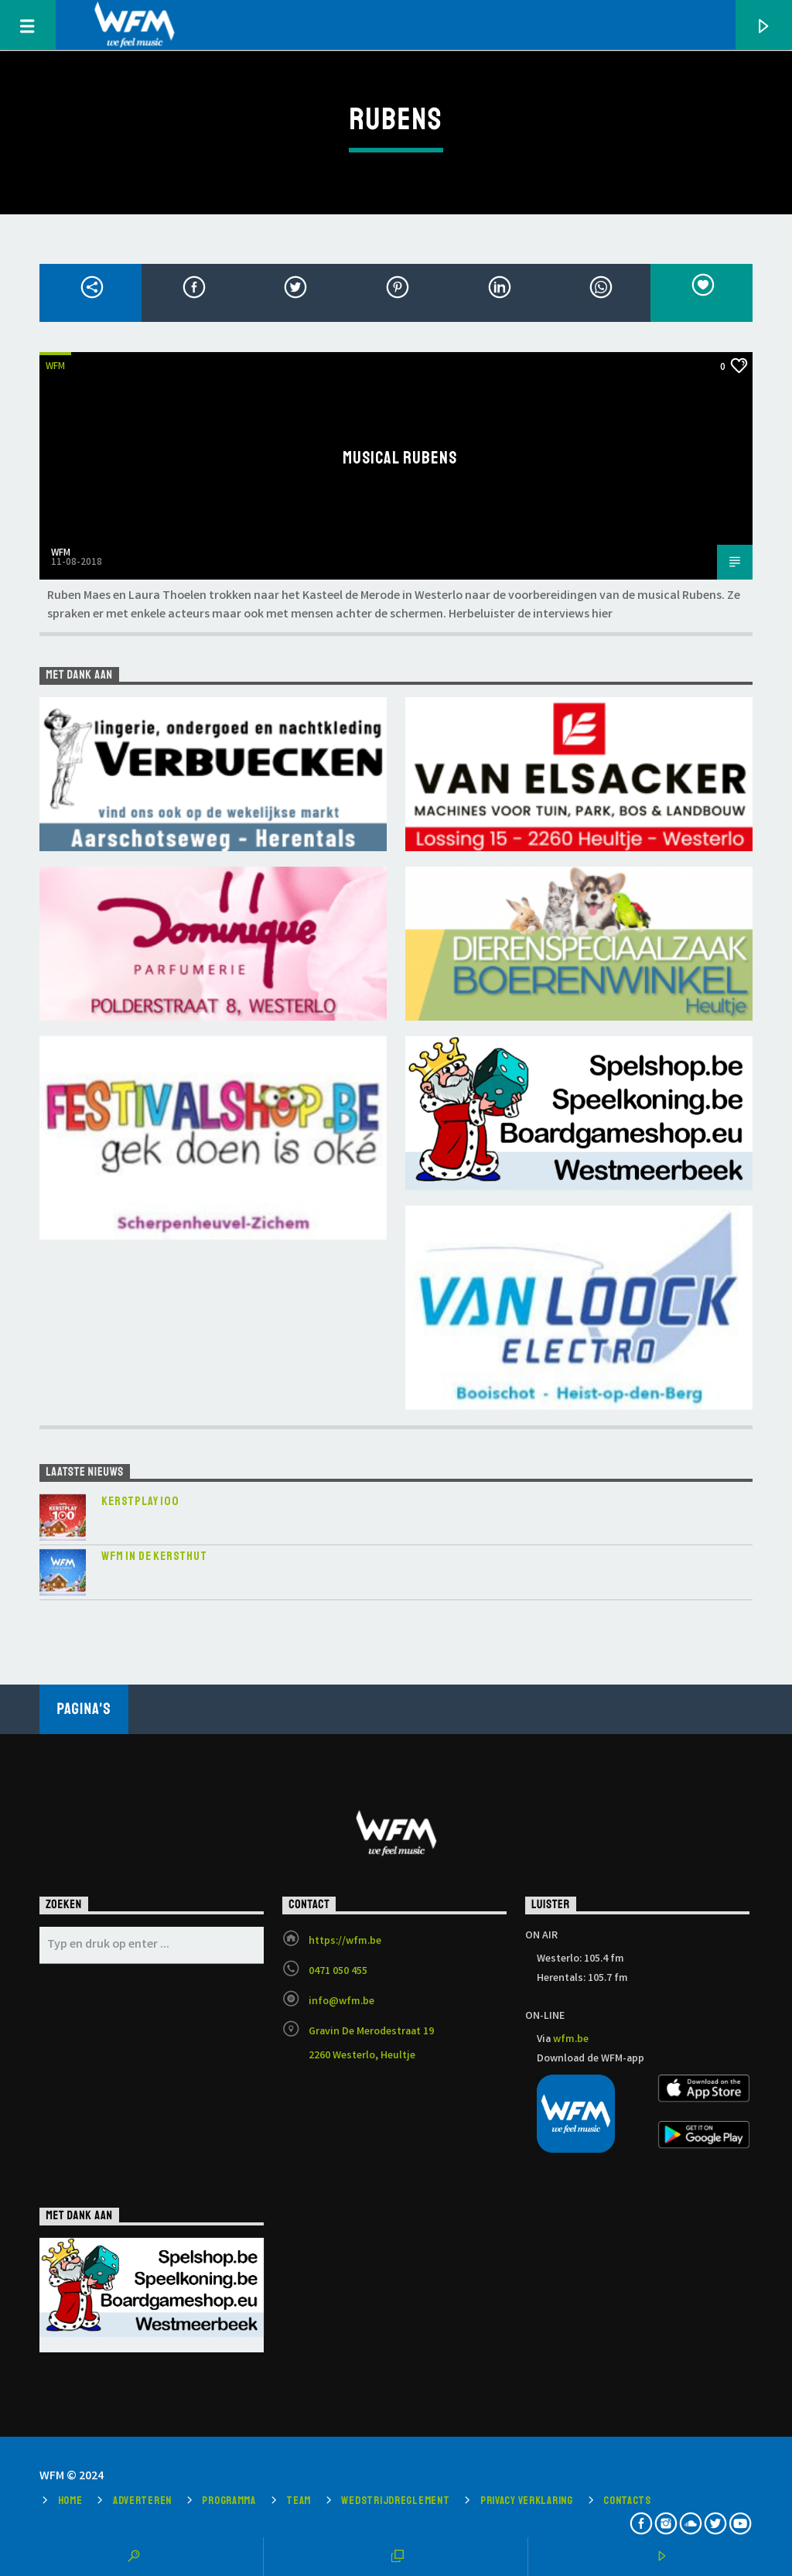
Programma (228, 2500)
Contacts (627, 2500)
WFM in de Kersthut (154, 1556)
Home (70, 2500)
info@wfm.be (341, 2002)
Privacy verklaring (526, 2500)
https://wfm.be (345, 1941)
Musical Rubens (400, 458)
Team (298, 2500)
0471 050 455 (338, 1971)
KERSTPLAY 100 (140, 1501)
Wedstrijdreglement (395, 2500)
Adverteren (142, 2500)
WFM (55, 367)
